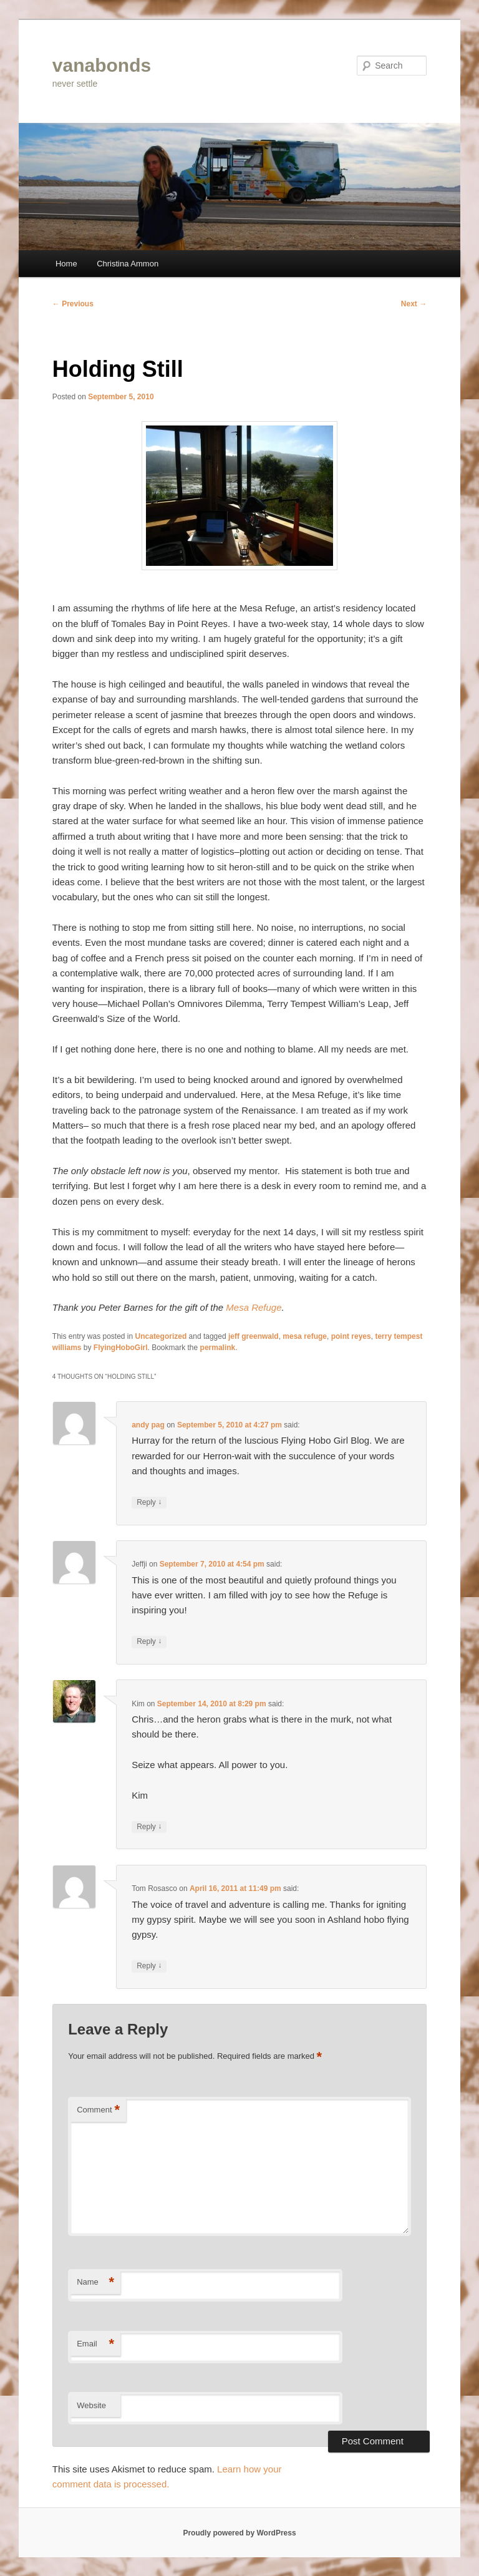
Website (91, 2405)
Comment (98, 2110)
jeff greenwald (253, 1336)
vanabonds (101, 65)
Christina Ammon (127, 263)
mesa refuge (305, 1336)
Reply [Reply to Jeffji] (149, 1642)
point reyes (351, 1336)
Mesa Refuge (253, 1307)
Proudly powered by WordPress (239, 2533)
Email (95, 2344)
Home (66, 263)
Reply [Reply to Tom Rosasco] (149, 1966)
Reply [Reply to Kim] (149, 1827)
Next (414, 303)
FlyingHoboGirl (121, 1347)
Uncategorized (161, 1336)
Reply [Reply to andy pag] (149, 1503)
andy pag (148, 1425)
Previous (73, 303)
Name (95, 2282)
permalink (218, 1347)
